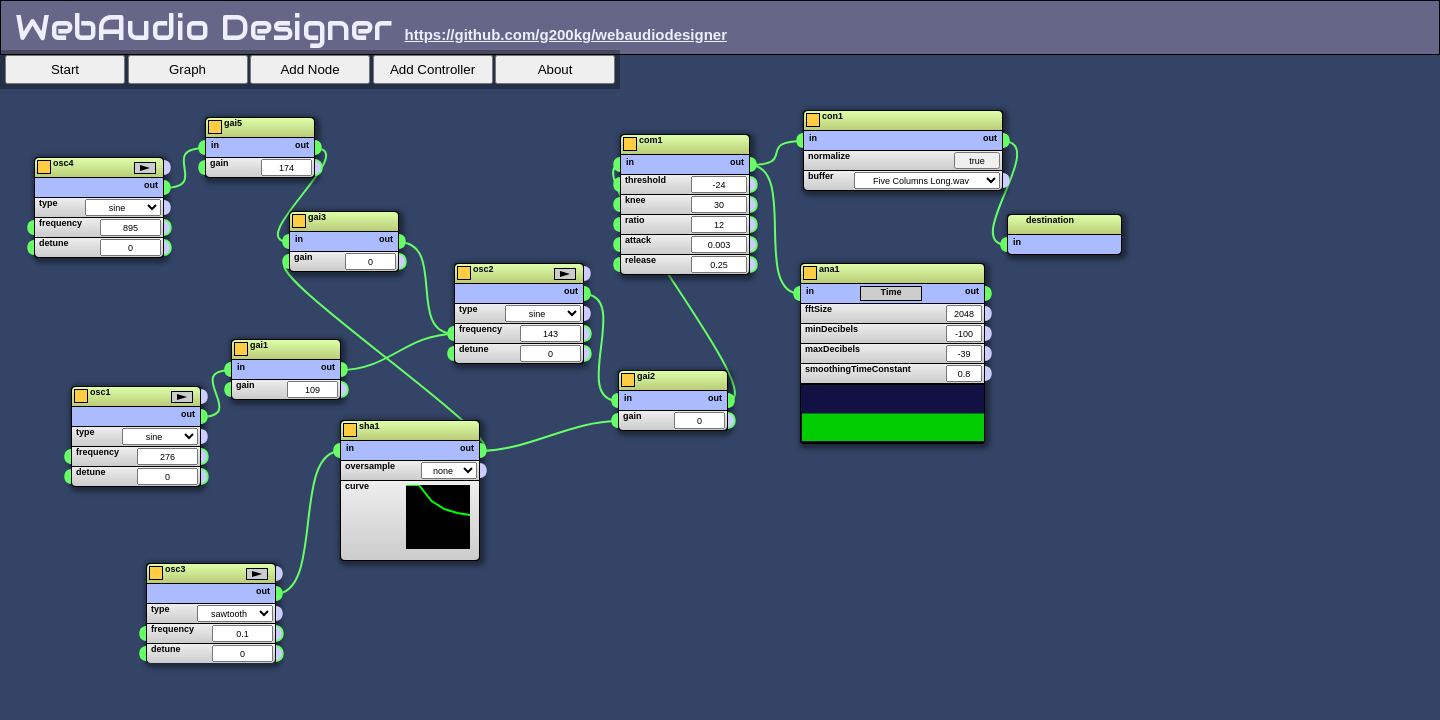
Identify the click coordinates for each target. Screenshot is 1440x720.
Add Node (309, 69)
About (555, 69)
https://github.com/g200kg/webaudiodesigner (566, 34)
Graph (187, 69)
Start (65, 69)
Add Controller (432, 69)
